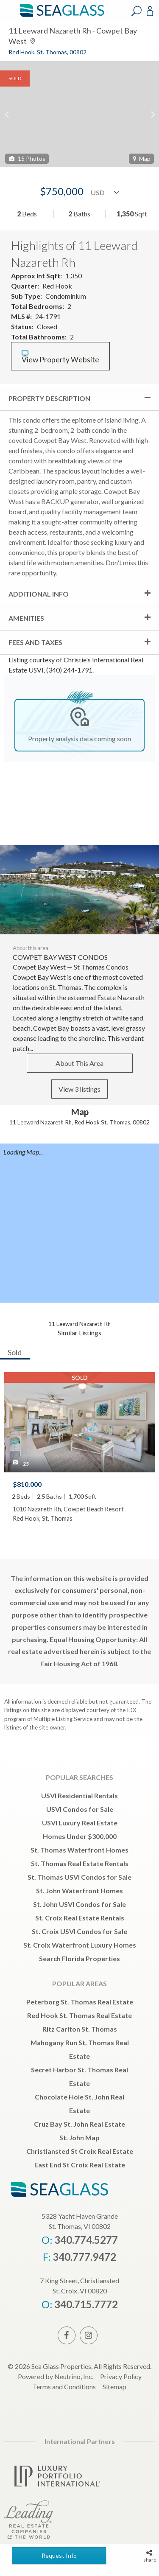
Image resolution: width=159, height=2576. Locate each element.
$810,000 (27, 1484)
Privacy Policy (121, 2376)
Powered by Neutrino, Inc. (55, 2376)
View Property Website (60, 357)
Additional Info (38, 594)
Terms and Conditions (64, 2387)
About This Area (79, 1063)
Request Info (59, 2555)
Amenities (26, 618)
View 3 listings (79, 1089)
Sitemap (114, 2387)
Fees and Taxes (35, 642)
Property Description (49, 398)
